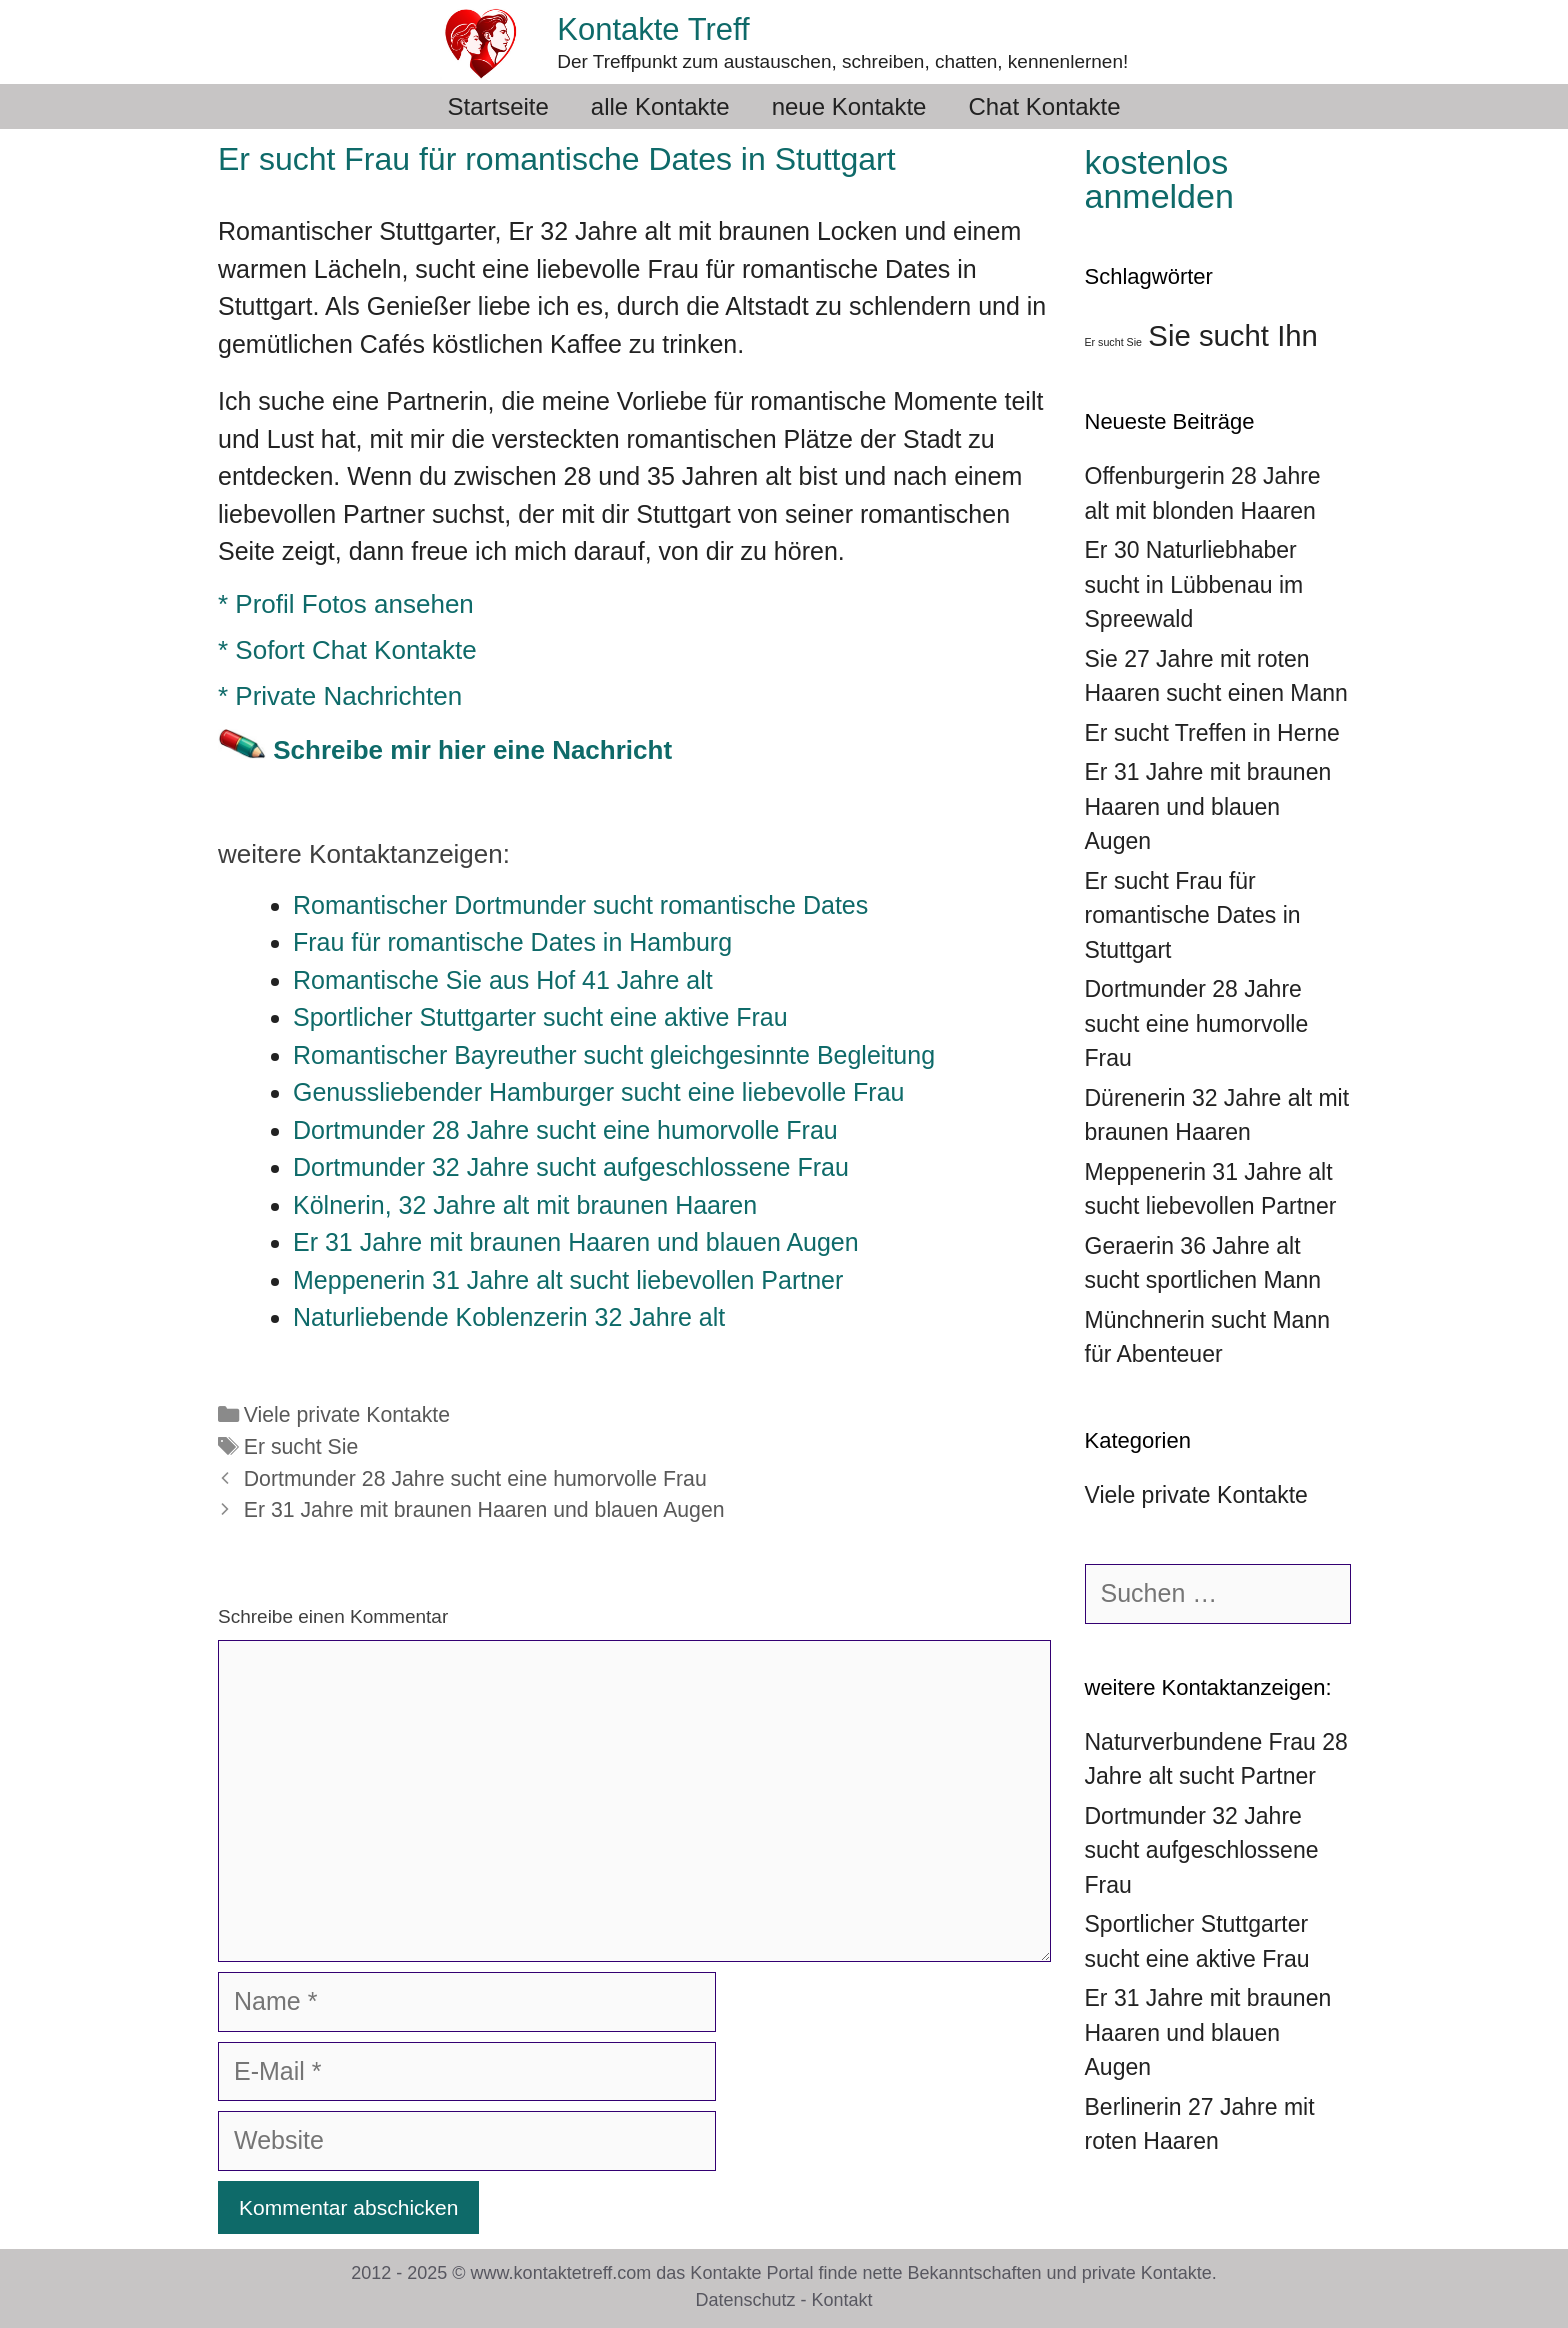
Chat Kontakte (1044, 106)
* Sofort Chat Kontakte (347, 650)
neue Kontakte (849, 106)
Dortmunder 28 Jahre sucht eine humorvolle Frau (475, 1479)
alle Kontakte (660, 106)
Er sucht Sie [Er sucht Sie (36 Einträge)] (1113, 342)
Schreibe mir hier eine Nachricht (472, 750)
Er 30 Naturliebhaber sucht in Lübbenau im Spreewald (1194, 584)
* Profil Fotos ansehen (346, 604)
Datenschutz (745, 2300)
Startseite (497, 106)
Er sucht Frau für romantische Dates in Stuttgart (1193, 915)
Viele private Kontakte (347, 1415)
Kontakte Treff (653, 29)
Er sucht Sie (301, 1447)
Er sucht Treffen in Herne (1212, 733)
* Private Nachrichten (340, 696)
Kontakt (842, 2300)
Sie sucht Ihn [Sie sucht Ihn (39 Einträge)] (1233, 335)
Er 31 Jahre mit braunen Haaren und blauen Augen (484, 1510)
